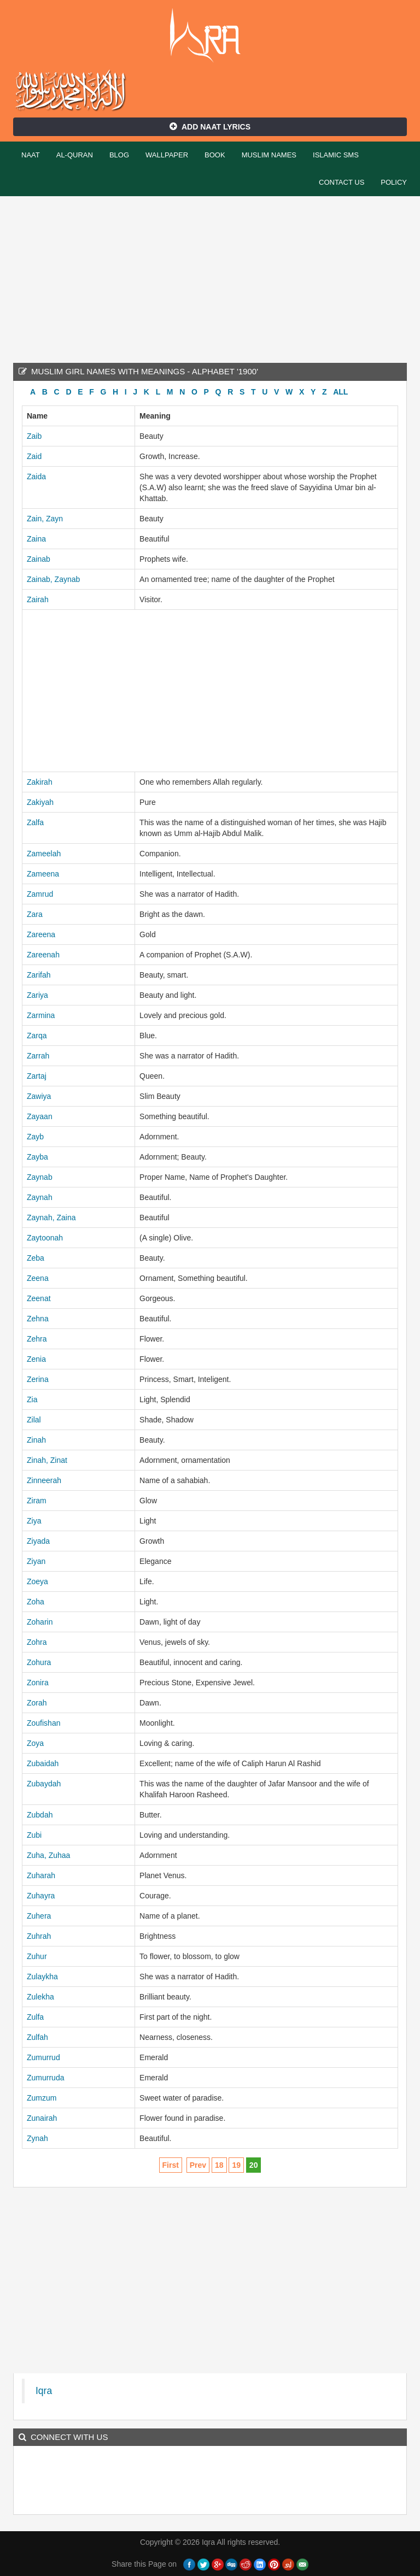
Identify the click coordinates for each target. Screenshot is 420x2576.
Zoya (35, 1743)
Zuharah (41, 1875)
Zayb (35, 1136)
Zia (32, 1399)
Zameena (43, 873)
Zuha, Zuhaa (48, 1855)
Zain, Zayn (45, 518)
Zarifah (39, 975)
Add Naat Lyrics (210, 126)
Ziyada (38, 1541)
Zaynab (39, 1177)
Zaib (34, 436)
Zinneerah (44, 1480)
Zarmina (41, 1015)
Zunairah (42, 2118)
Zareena (41, 934)
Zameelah (44, 853)
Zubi (34, 1835)
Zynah (37, 2138)
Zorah (37, 1702)
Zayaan (39, 1116)
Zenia (36, 1359)
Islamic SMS (336, 155)
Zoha (35, 1601)
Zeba (35, 1258)
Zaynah (39, 1197)
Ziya (34, 1520)
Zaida (36, 476)
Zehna (38, 1318)
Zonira (38, 1682)
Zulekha (40, 1996)
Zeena (38, 1278)
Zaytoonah (45, 1237)
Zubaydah (44, 1783)
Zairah (38, 599)
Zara (35, 914)
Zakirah (39, 782)
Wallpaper (166, 155)
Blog (119, 155)
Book (215, 155)
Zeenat (39, 1298)
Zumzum (41, 2097)
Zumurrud (43, 2057)
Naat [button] (30, 155)
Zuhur (37, 1956)
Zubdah (39, 1814)
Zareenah (43, 954)
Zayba (37, 1156)
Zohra (37, 1642)
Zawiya (39, 1096)
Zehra (37, 1338)
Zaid (34, 456)
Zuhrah (39, 1936)
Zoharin (39, 1622)
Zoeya (37, 1581)
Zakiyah (40, 802)
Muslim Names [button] (269, 155)
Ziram (36, 1500)
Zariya (37, 995)
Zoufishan (43, 1723)
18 (219, 2165)
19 (236, 2165)
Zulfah (37, 2037)
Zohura (39, 1662)
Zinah (36, 1440)
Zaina (36, 538)
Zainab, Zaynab (53, 579)
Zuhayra (41, 1895)
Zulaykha (42, 1976)
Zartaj (36, 1076)
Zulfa (35, 2017)
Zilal (34, 1419)
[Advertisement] (210, 278)
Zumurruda (45, 2077)
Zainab (38, 559)
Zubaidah (43, 1763)
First (170, 2165)
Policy (394, 182)
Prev (198, 2165)
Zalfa (35, 822)
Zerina (38, 1379)
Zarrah (38, 1055)
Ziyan (36, 1561)
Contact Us (341, 182)
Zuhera (39, 1916)
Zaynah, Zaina (51, 1217)
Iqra (210, 35)
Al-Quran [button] (74, 155)
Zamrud (40, 894)
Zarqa (37, 1035)
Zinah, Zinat (47, 1460)
